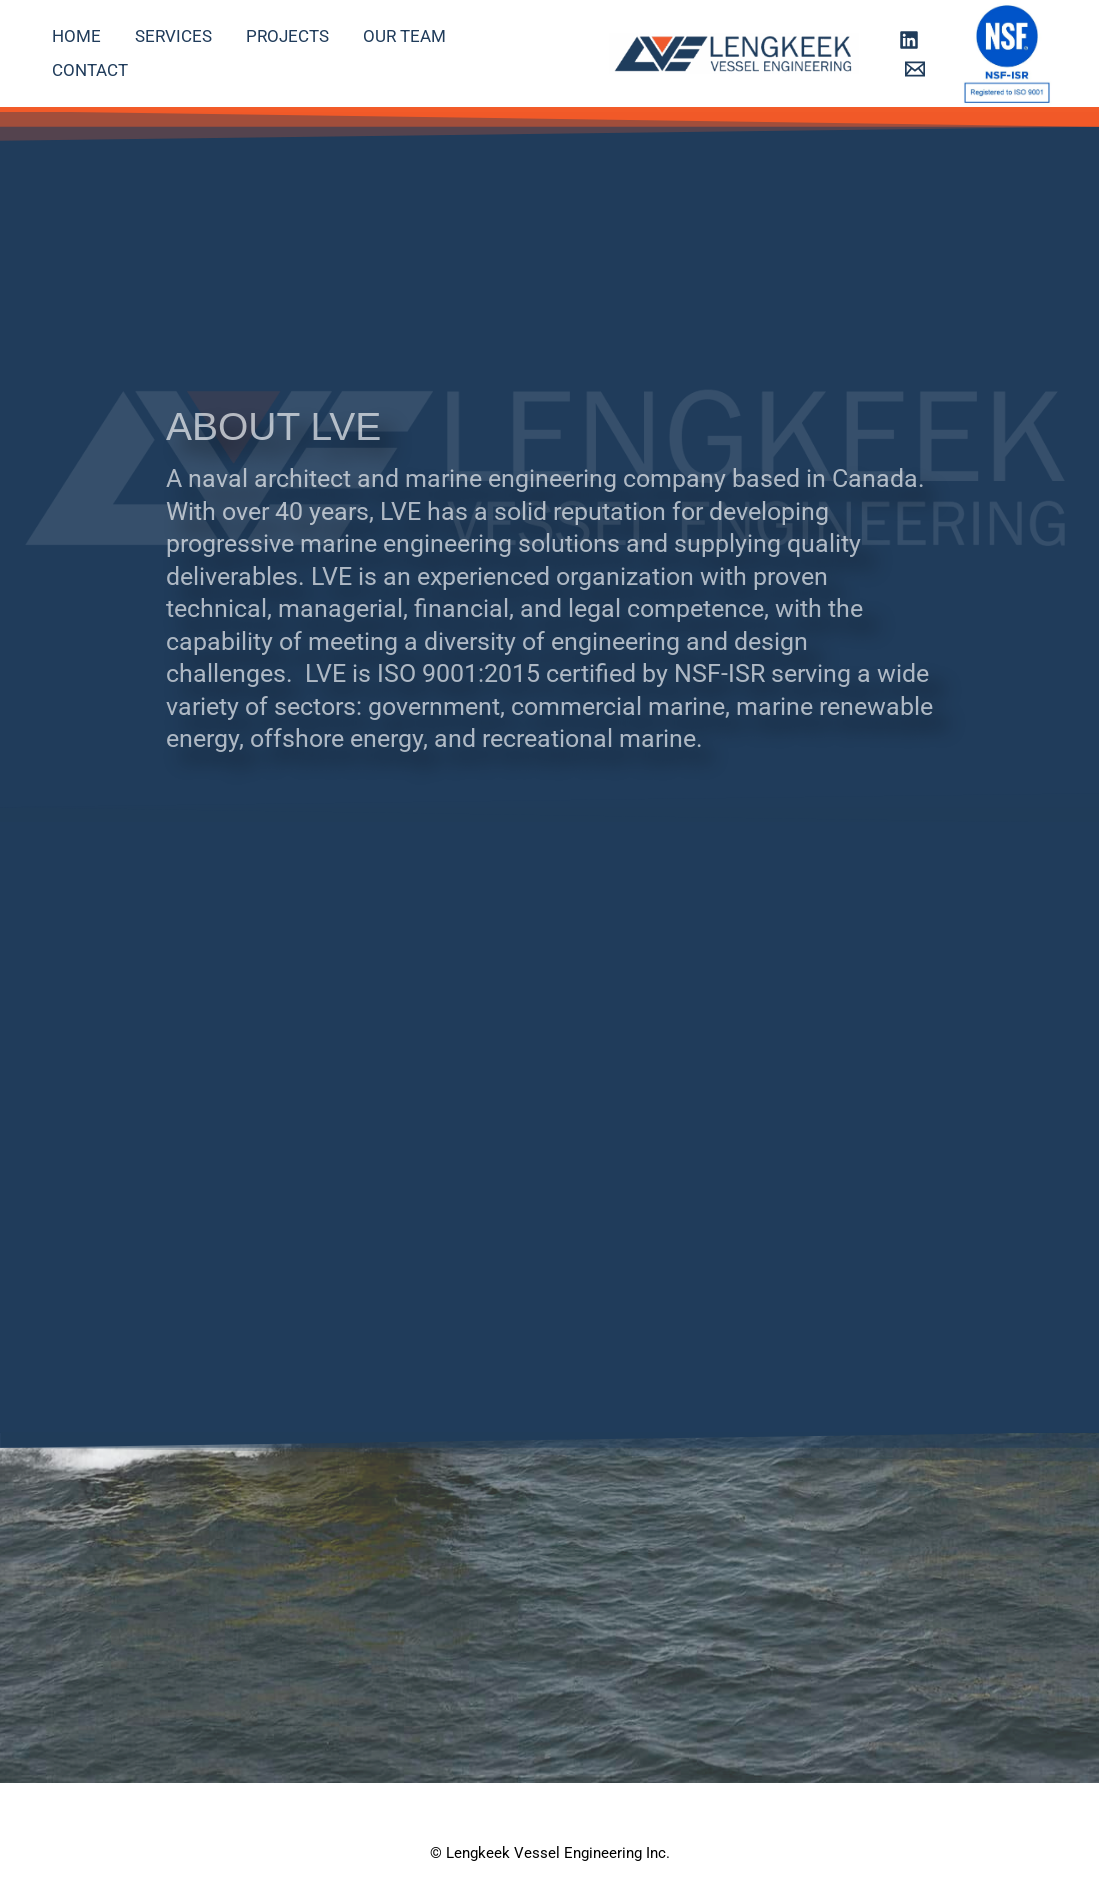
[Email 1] (915, 69)
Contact (90, 70)
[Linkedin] (909, 40)
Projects (287, 36)
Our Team (404, 36)
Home (76, 36)
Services (173, 36)
